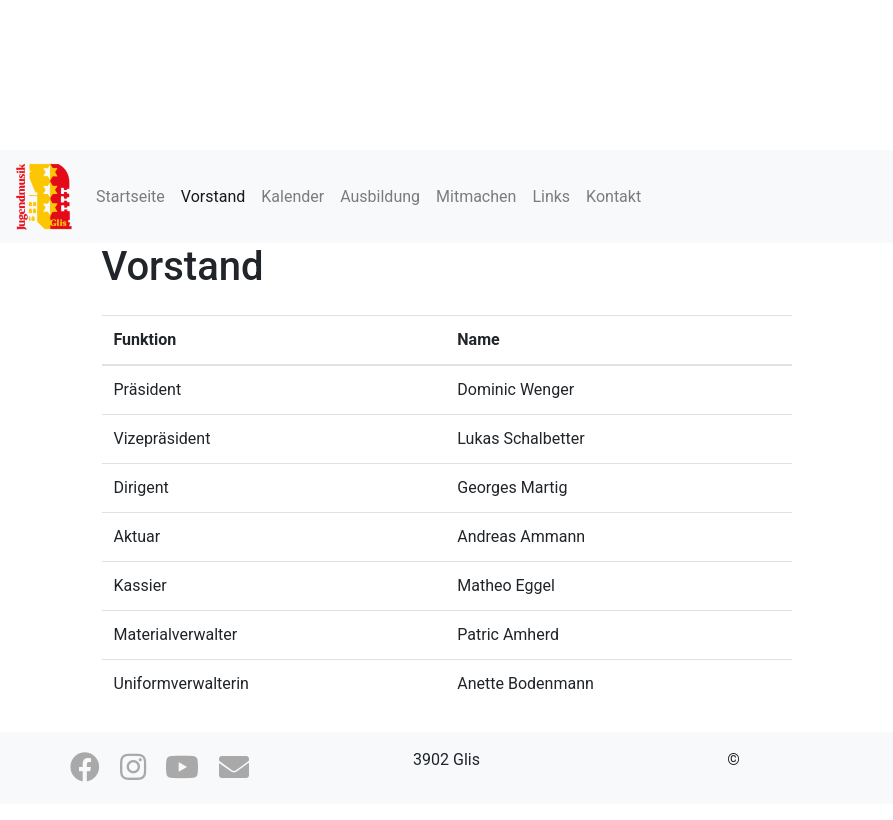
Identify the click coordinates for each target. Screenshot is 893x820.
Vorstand (213, 196)
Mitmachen (476, 196)
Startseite (130, 196)
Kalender (292, 196)
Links (551, 196)
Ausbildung (380, 196)
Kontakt (613, 196)
